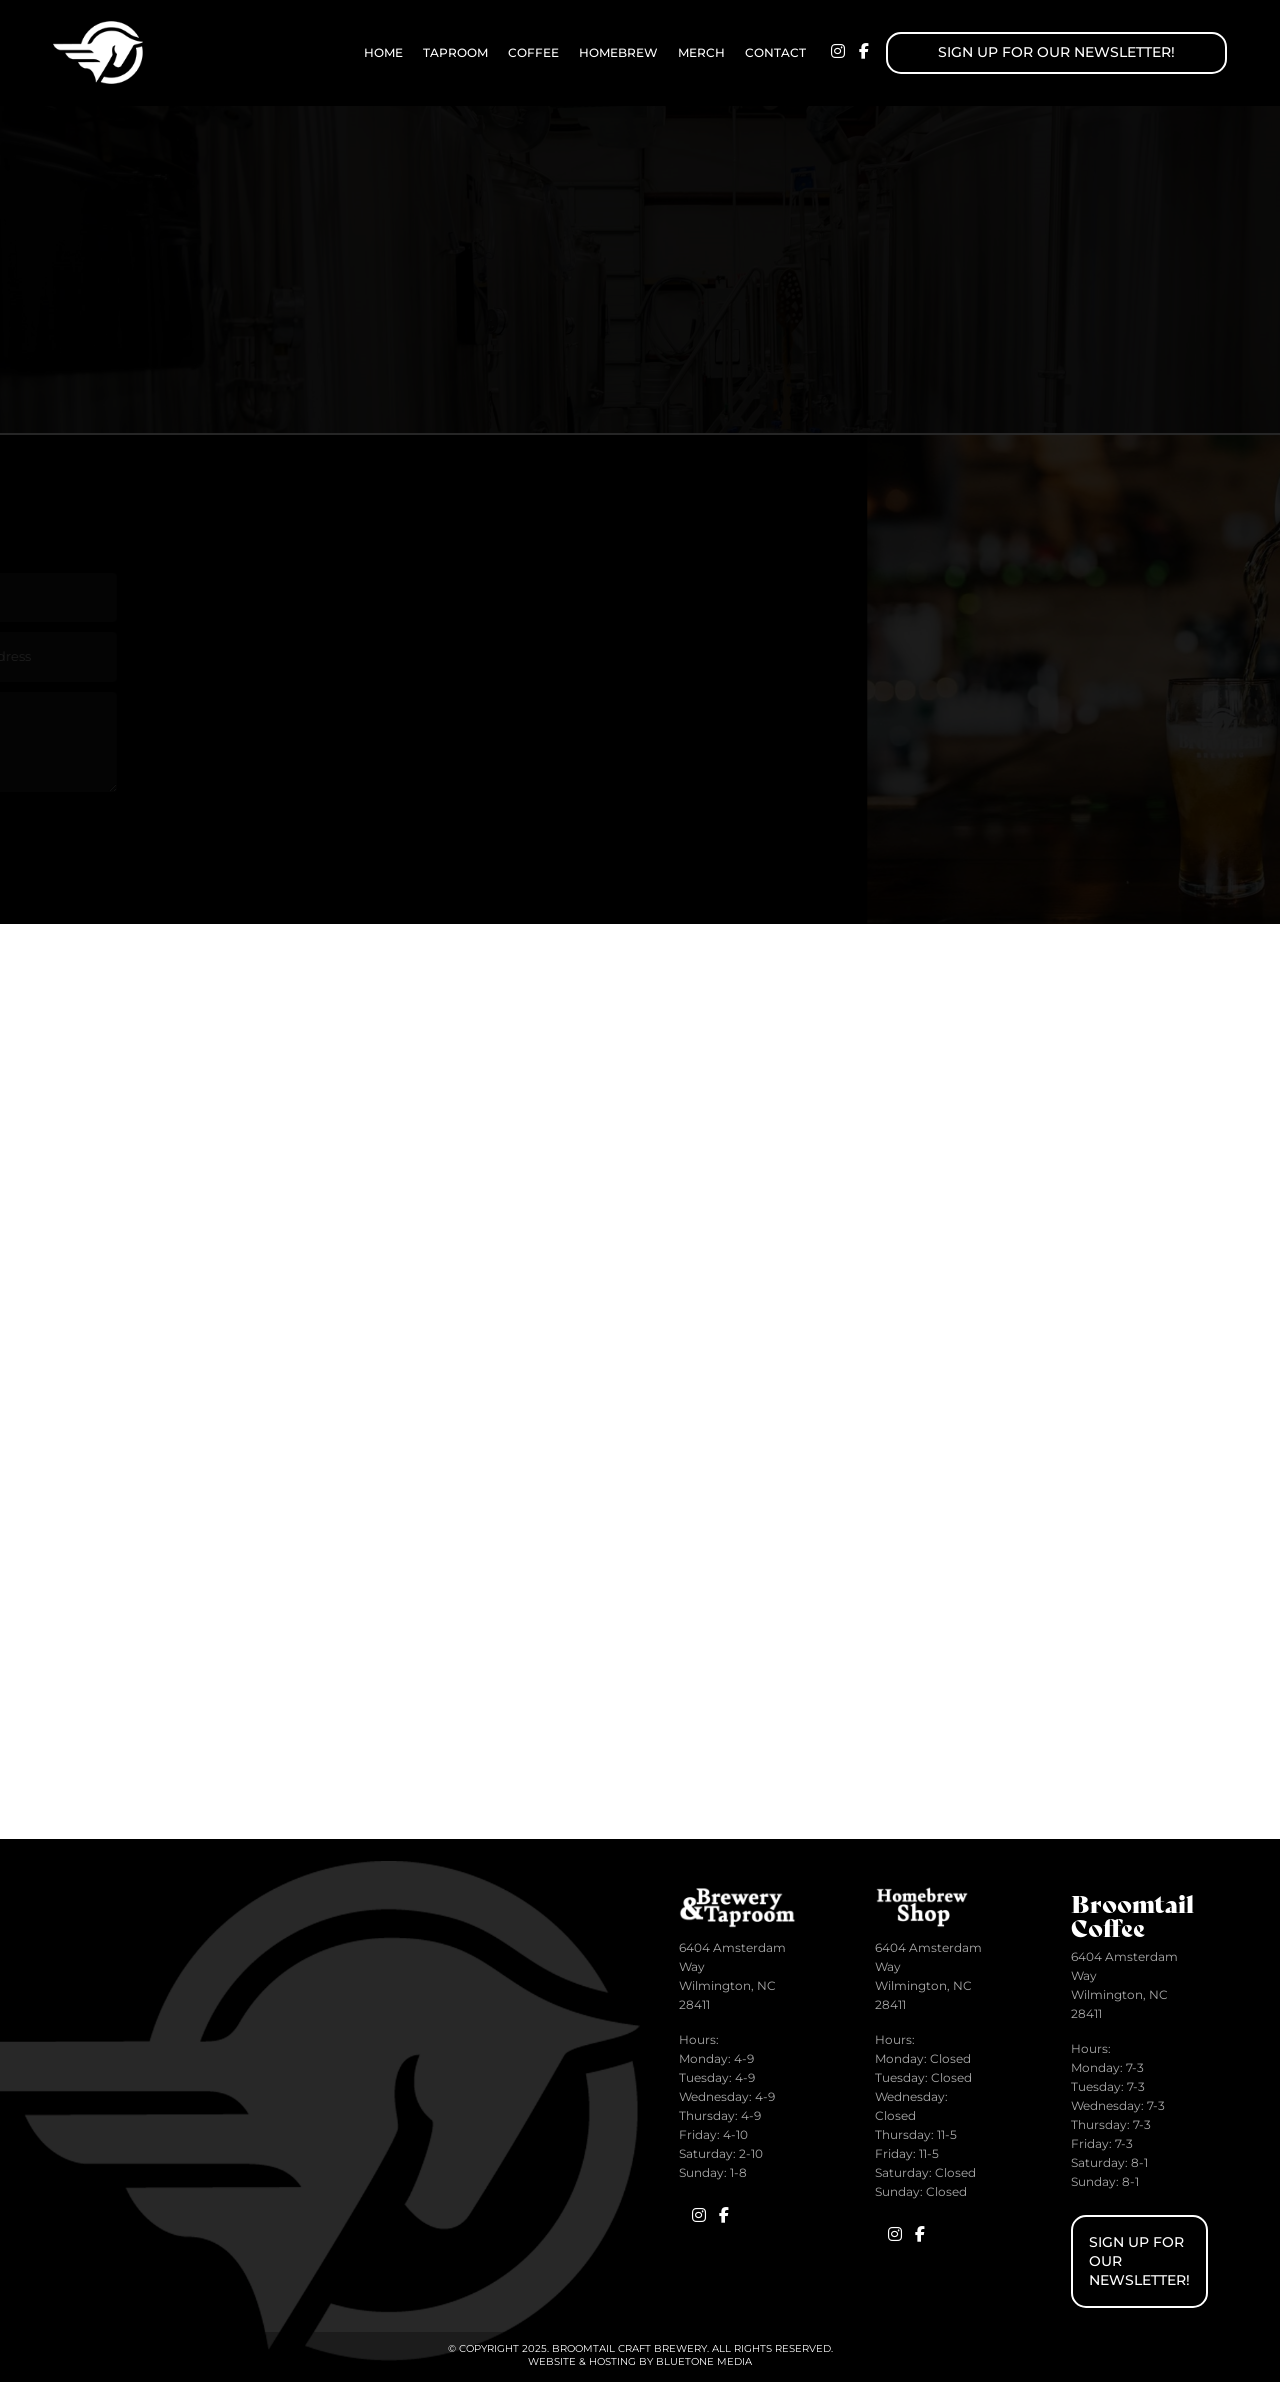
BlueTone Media (704, 2361)
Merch (701, 52)
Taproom (455, 52)
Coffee (533, 52)
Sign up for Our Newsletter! (1056, 52)
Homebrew (618, 52)
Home (383, 52)
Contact (775, 52)
